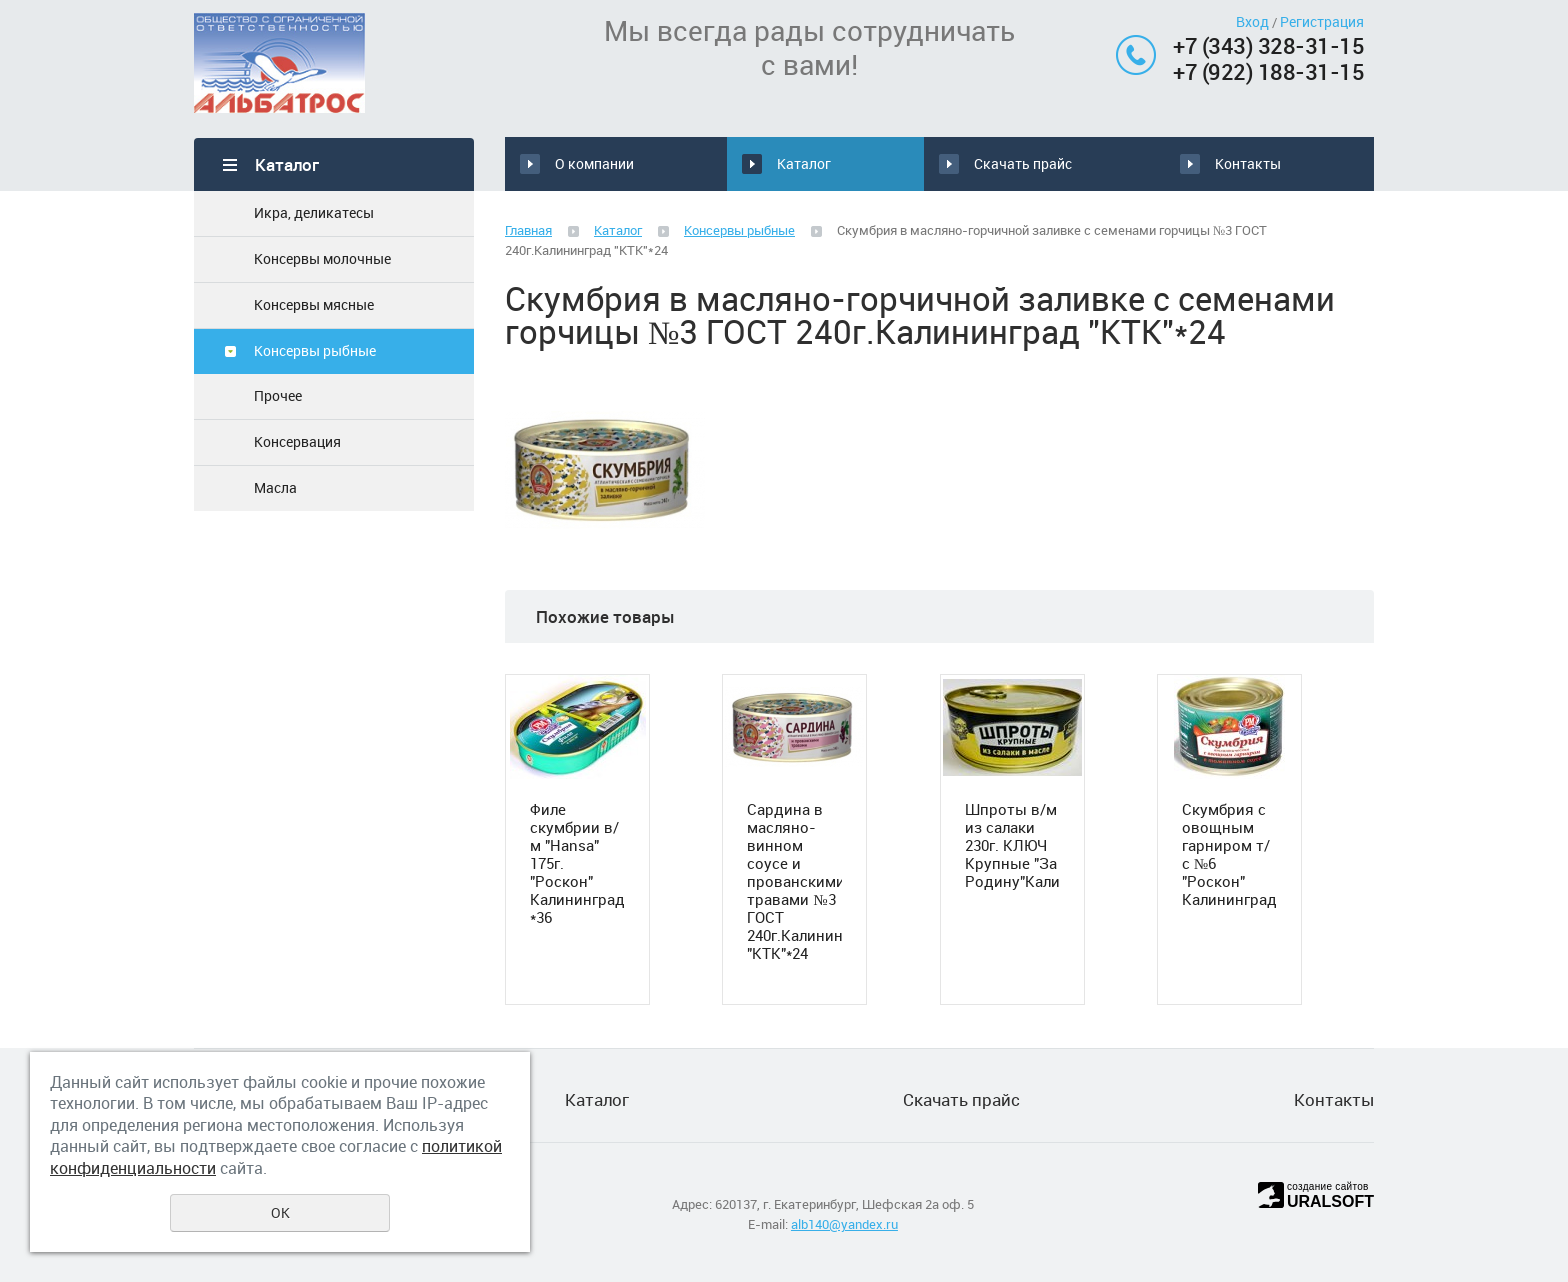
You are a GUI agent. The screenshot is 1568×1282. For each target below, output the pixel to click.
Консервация (297, 441)
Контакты (1240, 163)
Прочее (278, 395)
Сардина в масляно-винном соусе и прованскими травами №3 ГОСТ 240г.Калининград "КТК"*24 (794, 881)
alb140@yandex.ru (844, 1224)
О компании (594, 163)
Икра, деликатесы (314, 212)
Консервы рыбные (315, 350)
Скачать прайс (1039, 163)
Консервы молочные (322, 258)
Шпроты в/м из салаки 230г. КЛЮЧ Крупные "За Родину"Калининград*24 (1012, 845)
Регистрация (1322, 21)
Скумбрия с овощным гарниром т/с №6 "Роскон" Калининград (1229, 854)
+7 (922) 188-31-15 (1268, 71)
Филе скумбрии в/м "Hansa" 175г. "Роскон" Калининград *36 (577, 863)
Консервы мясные (314, 304)
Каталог (799, 163)
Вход (1252, 21)
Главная (528, 230)
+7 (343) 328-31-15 (1268, 45)
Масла (275, 487)
